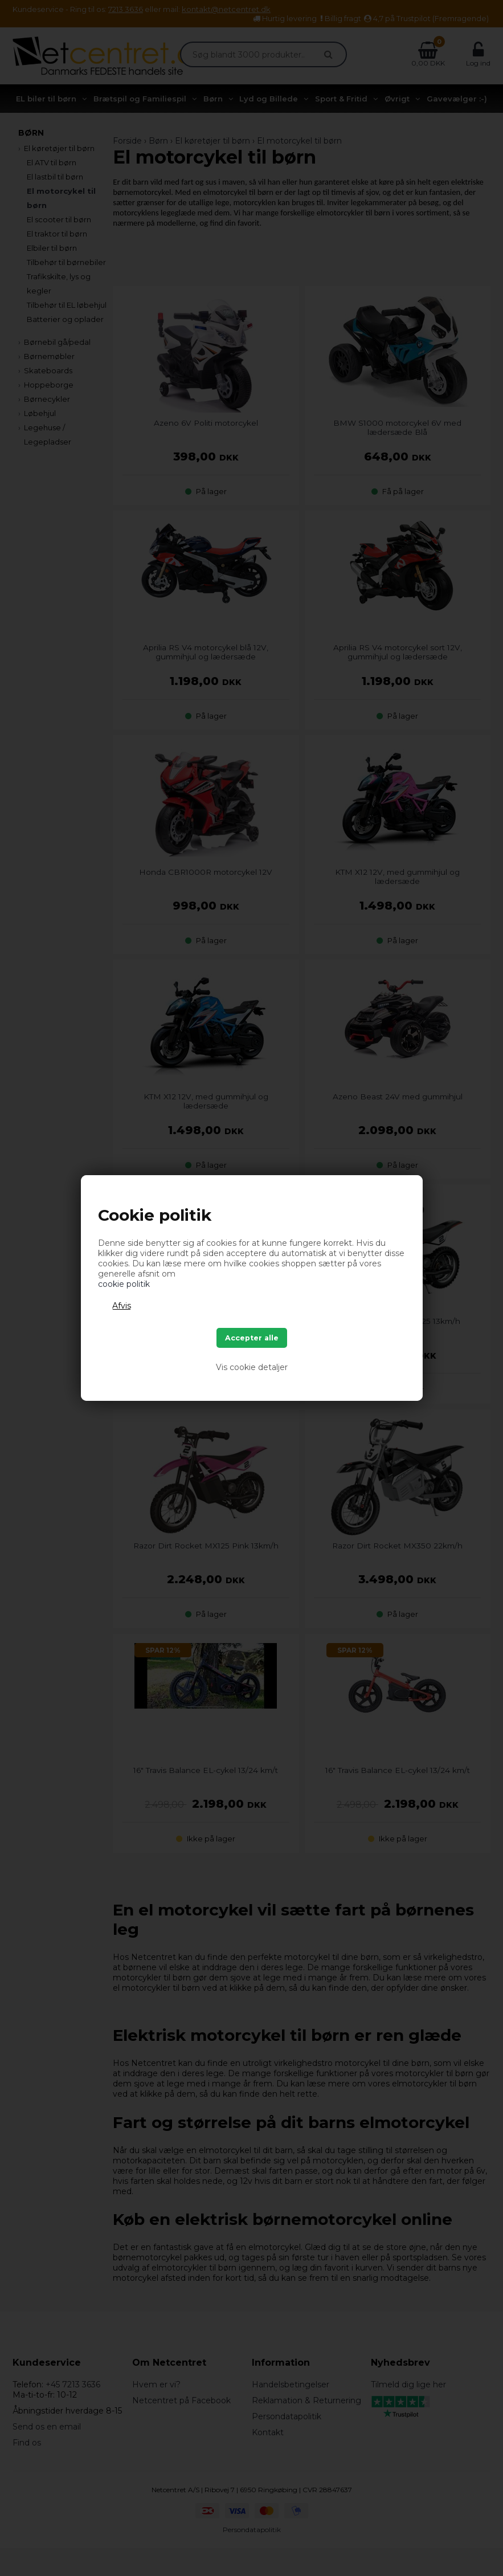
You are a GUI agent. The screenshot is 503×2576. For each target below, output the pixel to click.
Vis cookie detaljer (252, 1367)
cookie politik (124, 1284)
